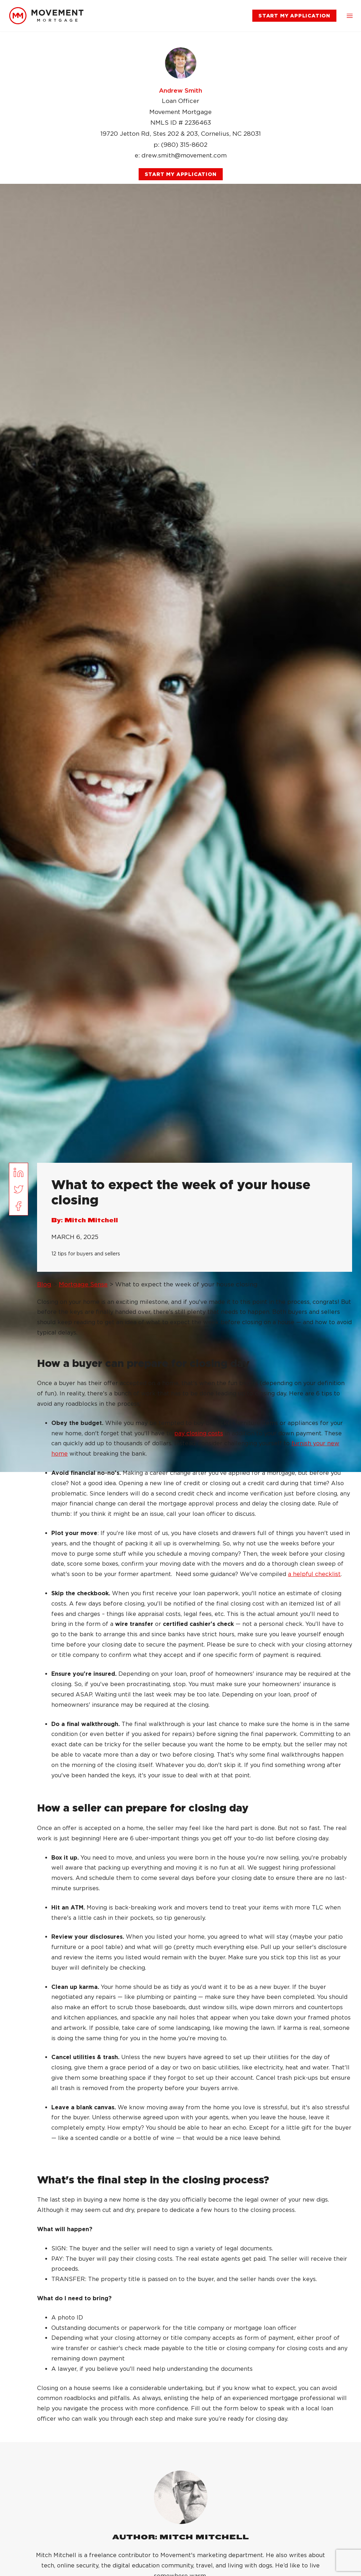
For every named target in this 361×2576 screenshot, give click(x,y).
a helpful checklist (314, 1574)
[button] (350, 16)
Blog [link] (44, 1284)
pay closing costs (198, 1433)
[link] (46, 16)
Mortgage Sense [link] (83, 1284)
